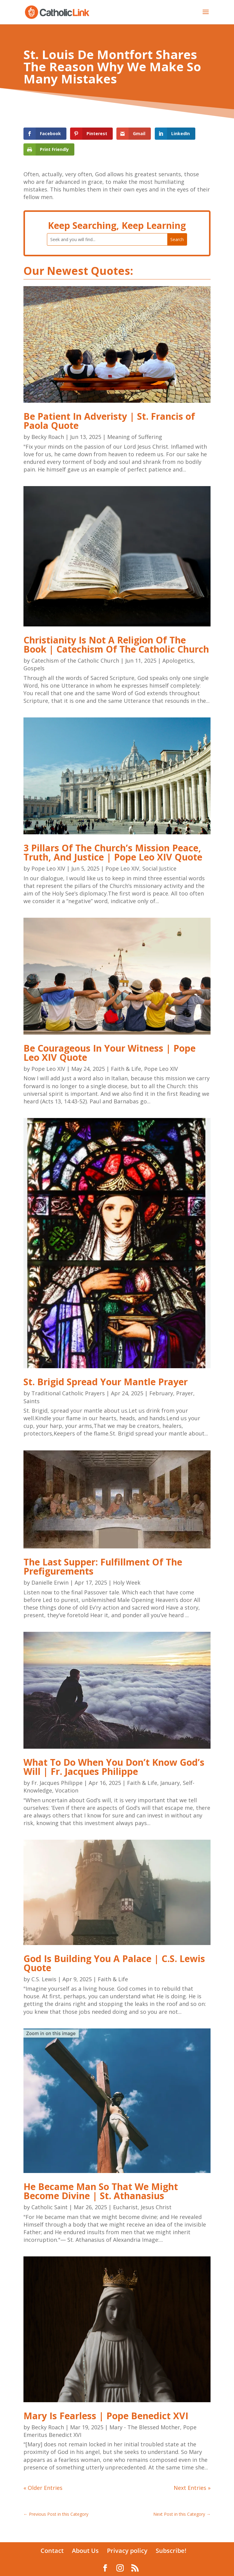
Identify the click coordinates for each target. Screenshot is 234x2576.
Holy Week (126, 1582)
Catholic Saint (49, 2207)
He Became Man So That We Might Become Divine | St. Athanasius (100, 2191)
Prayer (184, 1393)
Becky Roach (47, 436)
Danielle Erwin (50, 1582)
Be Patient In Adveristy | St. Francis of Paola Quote (109, 421)
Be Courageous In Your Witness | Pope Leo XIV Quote (109, 1053)
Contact (52, 2550)
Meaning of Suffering (134, 436)
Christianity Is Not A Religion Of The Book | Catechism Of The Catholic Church (116, 644)
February (161, 1393)
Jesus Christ (156, 2207)
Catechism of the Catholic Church (75, 660)
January (170, 1782)
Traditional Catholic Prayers (68, 1393)
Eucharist (125, 2207)
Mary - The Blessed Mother (144, 2427)
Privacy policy (127, 2550)
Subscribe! (171, 2550)
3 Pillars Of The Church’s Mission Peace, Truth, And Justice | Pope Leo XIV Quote (112, 852)
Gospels (33, 668)
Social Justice (159, 868)
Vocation (66, 1790)
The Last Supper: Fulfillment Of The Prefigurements (102, 1566)
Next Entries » (192, 2487)
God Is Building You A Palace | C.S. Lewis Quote (114, 1963)
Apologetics (177, 660)
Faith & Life (126, 1068)
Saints (31, 1401)
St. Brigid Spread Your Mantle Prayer (105, 1382)
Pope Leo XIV (48, 868)
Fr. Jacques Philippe (57, 1782)
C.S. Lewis (43, 1979)
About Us (85, 2550)
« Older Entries (42, 2487)
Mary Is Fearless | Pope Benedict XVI (105, 2416)
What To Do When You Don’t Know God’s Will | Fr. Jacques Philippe (113, 1767)
